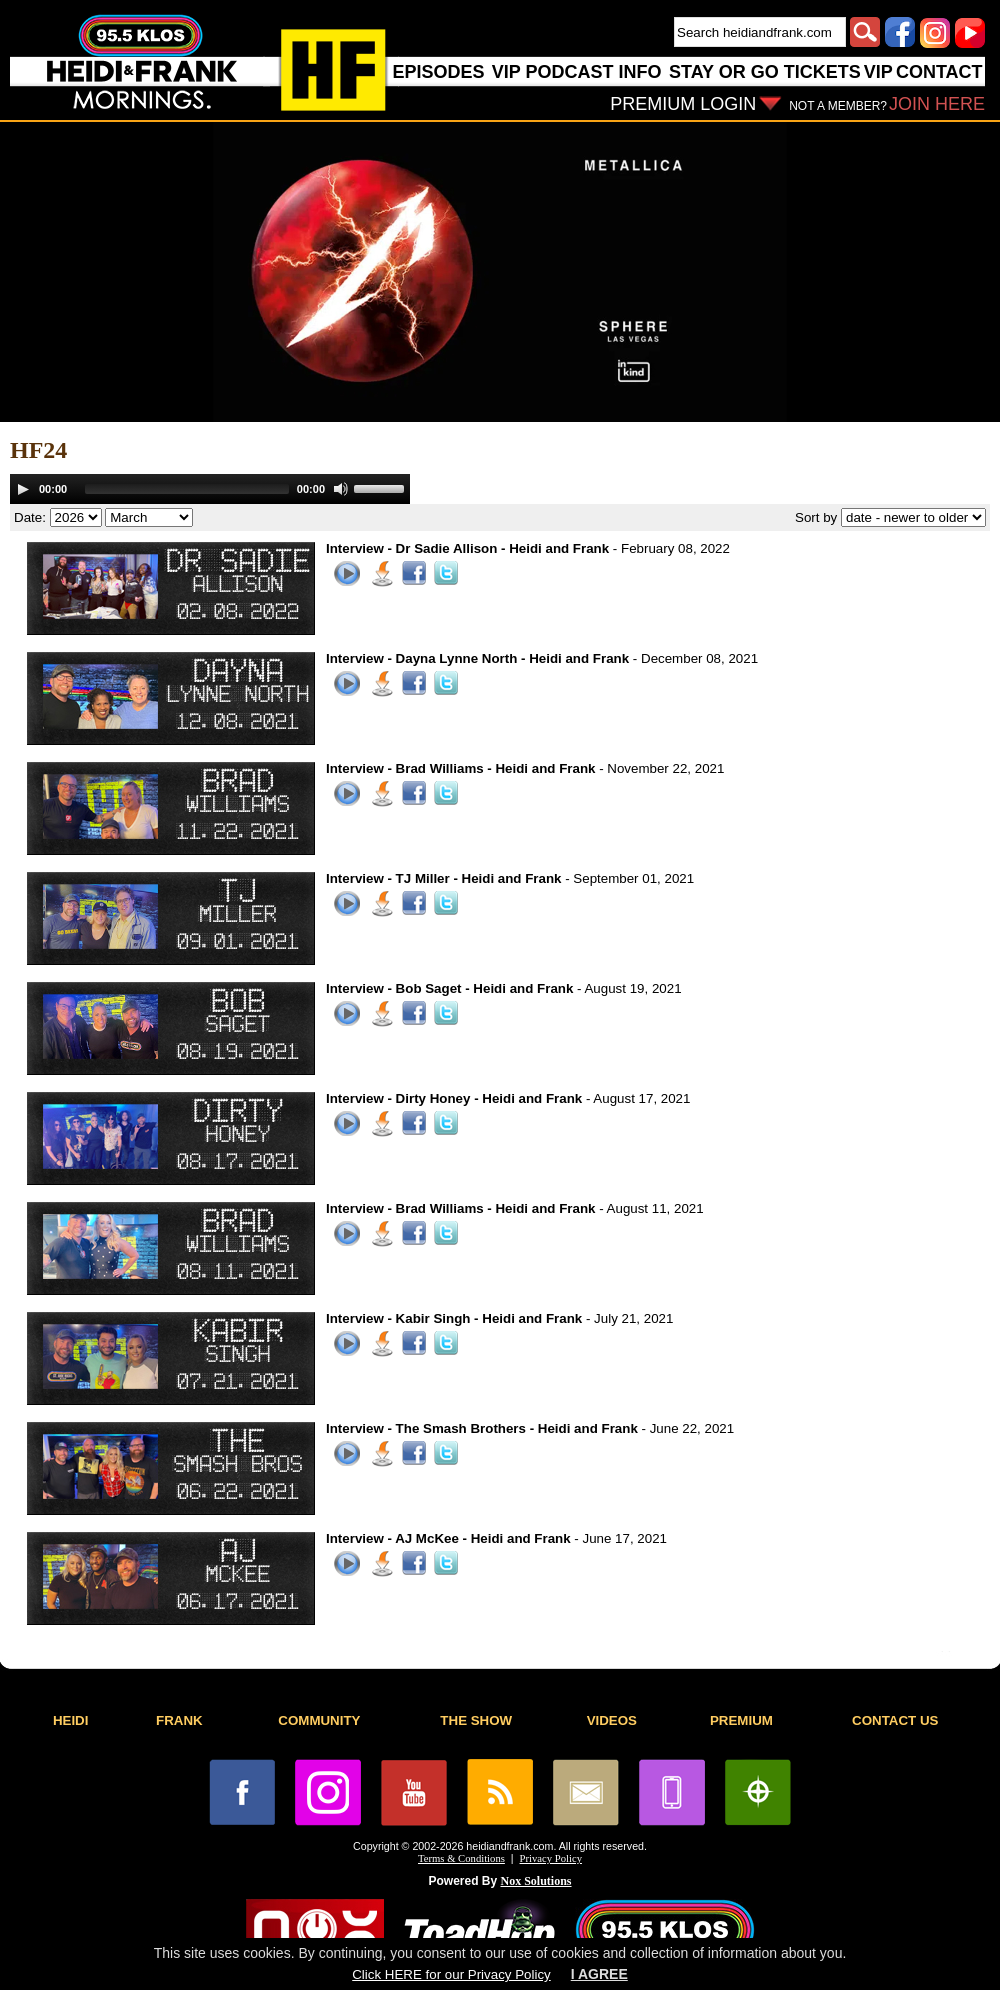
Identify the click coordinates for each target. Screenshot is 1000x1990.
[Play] (23, 489)
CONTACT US (895, 1720)
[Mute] (341, 489)
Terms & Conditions (461, 1858)
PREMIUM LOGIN (683, 104)
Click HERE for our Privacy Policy (451, 1974)
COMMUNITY (319, 1720)
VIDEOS (612, 1720)
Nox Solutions (536, 1881)
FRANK (179, 1720)
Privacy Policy (551, 1858)
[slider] (187, 489)
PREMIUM (741, 1720)
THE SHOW (476, 1720)
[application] (210, 489)
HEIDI (71, 1720)
